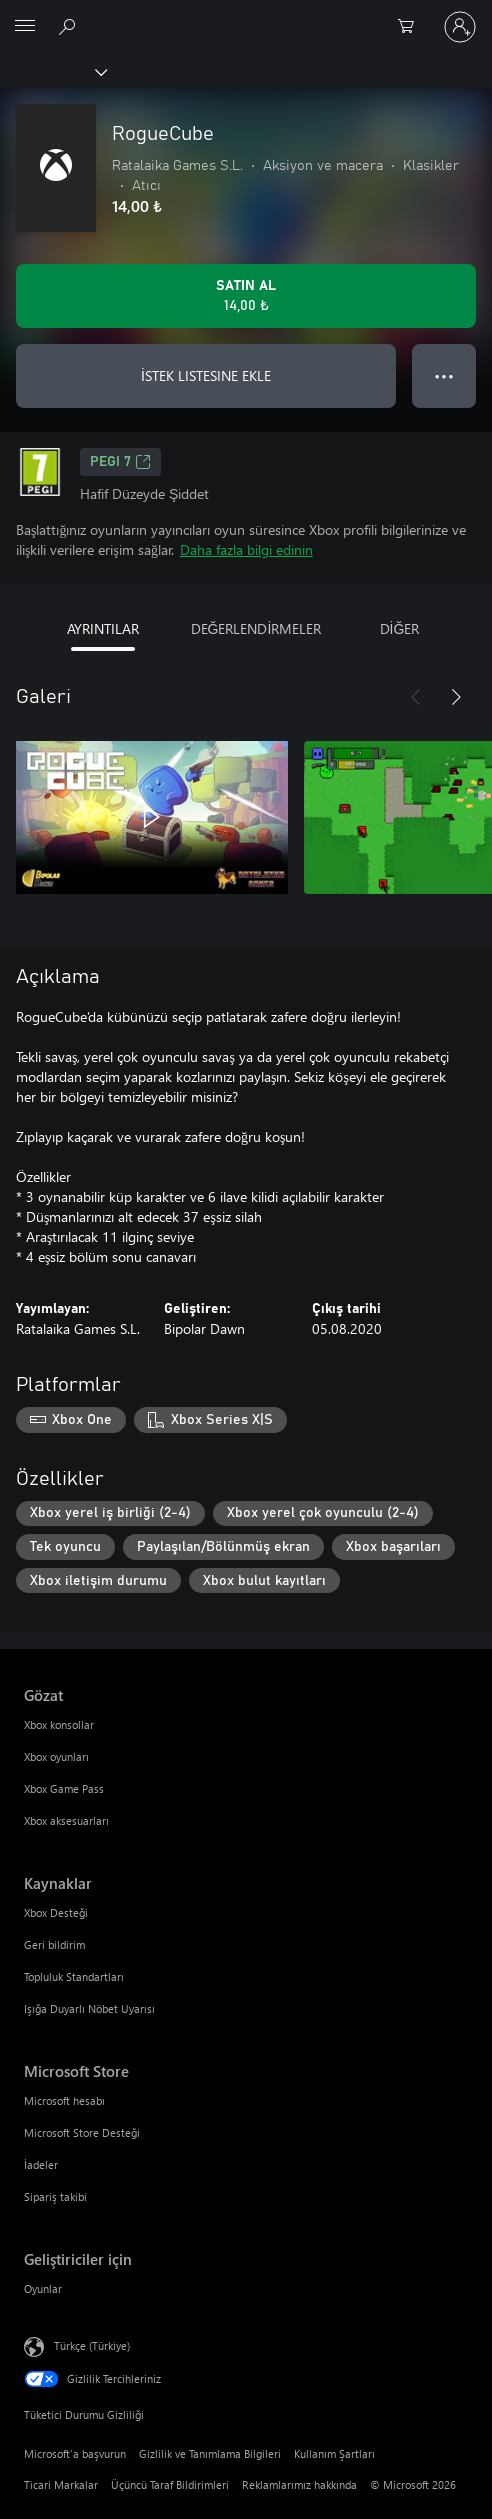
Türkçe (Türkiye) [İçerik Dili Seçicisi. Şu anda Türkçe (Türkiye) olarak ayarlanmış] (92, 2345)
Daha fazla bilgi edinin (246, 549)
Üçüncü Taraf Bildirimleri (170, 2484)
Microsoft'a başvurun (75, 2453)
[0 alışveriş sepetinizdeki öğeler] (412, 27)
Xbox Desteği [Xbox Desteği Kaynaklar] (56, 1912)
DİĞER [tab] (400, 628)
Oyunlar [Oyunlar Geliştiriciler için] (43, 2288)
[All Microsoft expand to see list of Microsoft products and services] (25, 27)
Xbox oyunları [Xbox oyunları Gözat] (56, 1756)
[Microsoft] (245, 15)
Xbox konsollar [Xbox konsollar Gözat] (59, 1724)
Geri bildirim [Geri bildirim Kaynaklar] (54, 1944)
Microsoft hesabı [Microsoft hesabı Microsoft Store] (64, 2100)
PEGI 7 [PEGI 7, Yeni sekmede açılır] (120, 462)
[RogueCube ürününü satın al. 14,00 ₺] (246, 296)
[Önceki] (416, 697)
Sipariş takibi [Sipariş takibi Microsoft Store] (55, 2196)
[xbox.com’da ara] (70, 26)
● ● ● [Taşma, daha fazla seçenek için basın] (444, 375)
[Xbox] (52, 71)
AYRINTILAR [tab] (103, 628)
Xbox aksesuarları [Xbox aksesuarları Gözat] (66, 1820)
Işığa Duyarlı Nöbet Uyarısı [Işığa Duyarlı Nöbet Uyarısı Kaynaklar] (89, 2008)
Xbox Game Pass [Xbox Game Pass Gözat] (64, 1788)
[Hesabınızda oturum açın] (460, 27)
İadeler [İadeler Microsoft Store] (41, 2164)
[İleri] (456, 697)
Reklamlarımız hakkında (299, 2484)
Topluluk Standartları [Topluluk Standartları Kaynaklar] (74, 1976)
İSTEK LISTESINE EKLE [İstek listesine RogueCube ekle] (206, 375)
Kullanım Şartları (334, 2453)
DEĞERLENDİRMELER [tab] (256, 628)
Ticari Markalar (61, 2484)
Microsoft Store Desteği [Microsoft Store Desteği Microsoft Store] (82, 2132)
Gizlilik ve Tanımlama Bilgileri (210, 2453)
